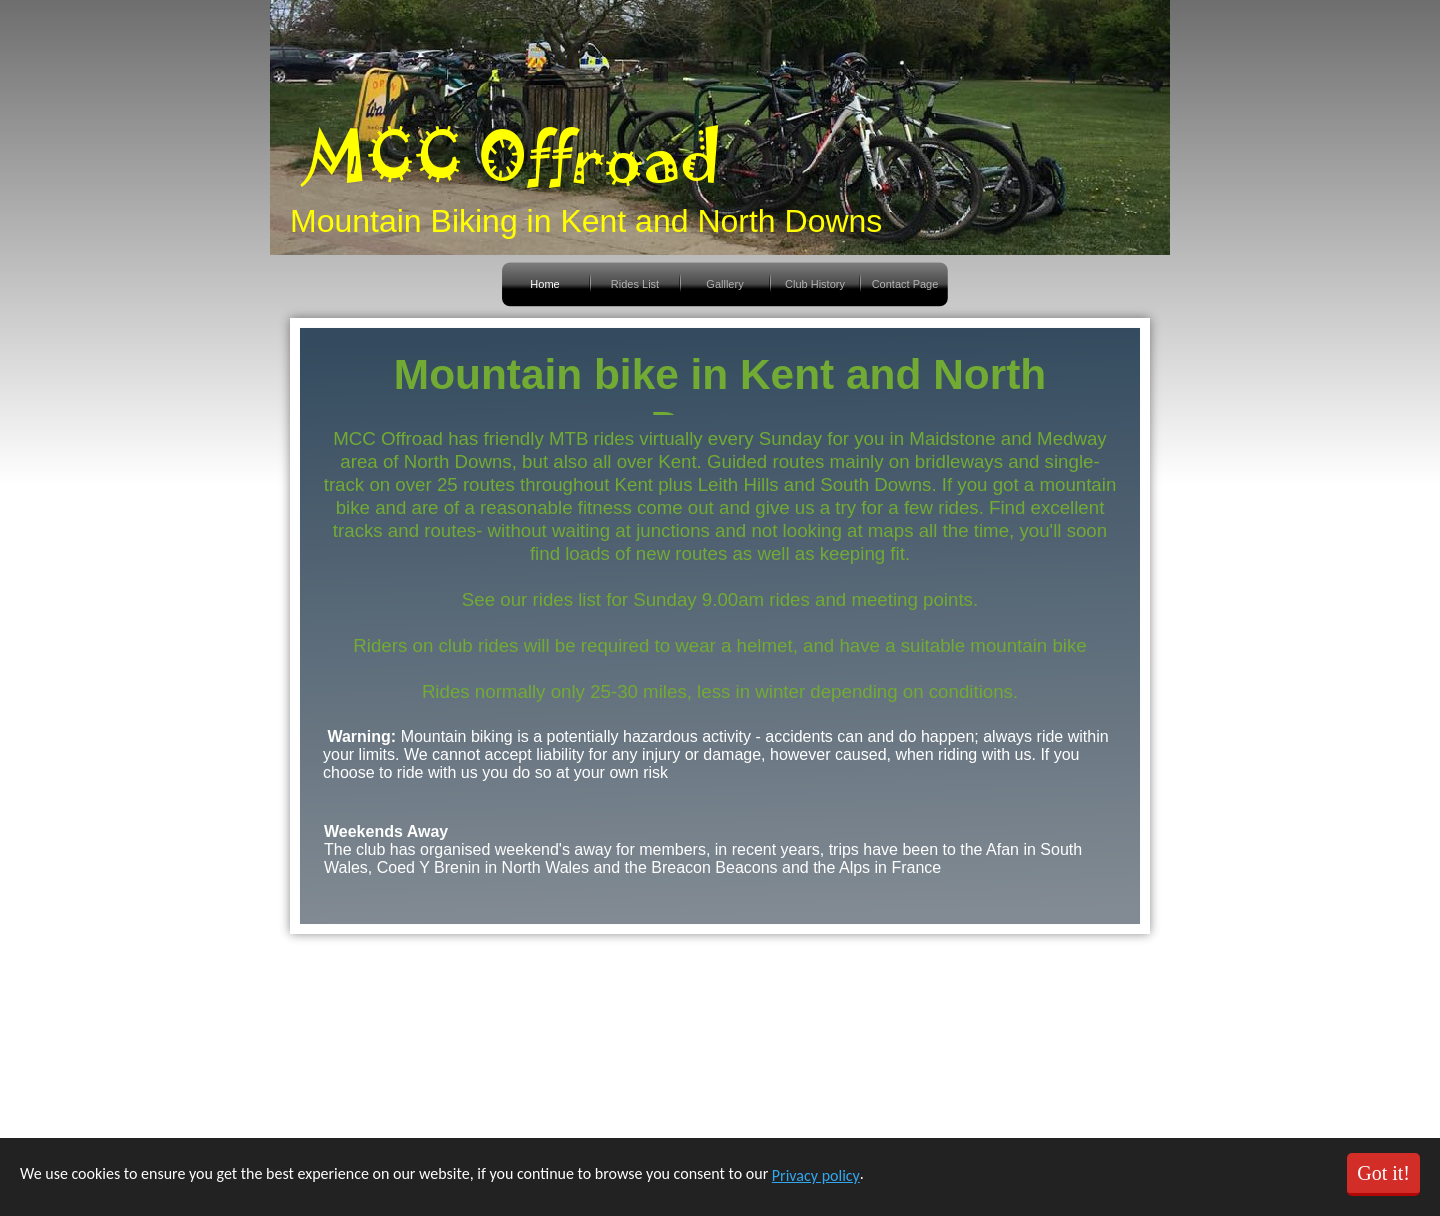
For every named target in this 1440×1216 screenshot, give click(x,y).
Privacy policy (816, 1175)
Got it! (1383, 1173)
